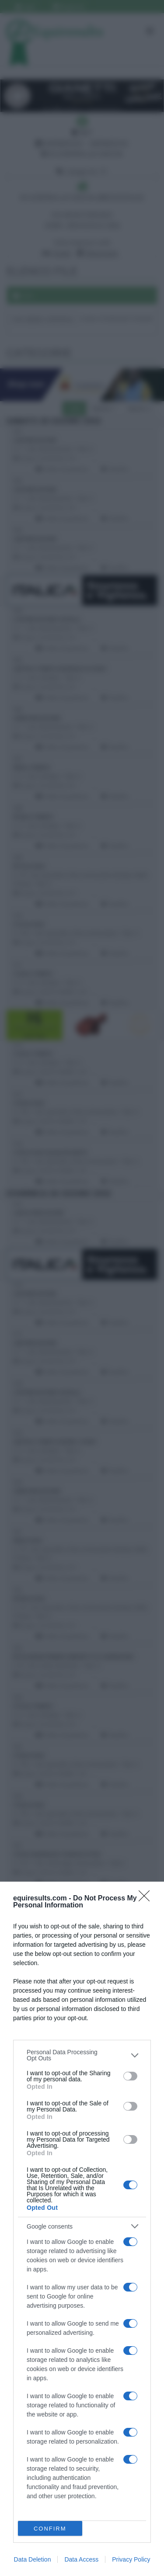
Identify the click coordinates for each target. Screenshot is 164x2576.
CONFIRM (50, 2528)
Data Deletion (32, 2559)
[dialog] (82, 2229)
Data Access (81, 2559)
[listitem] (82, 2055)
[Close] (147, 1898)
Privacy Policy (131, 2559)
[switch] (130, 2076)
